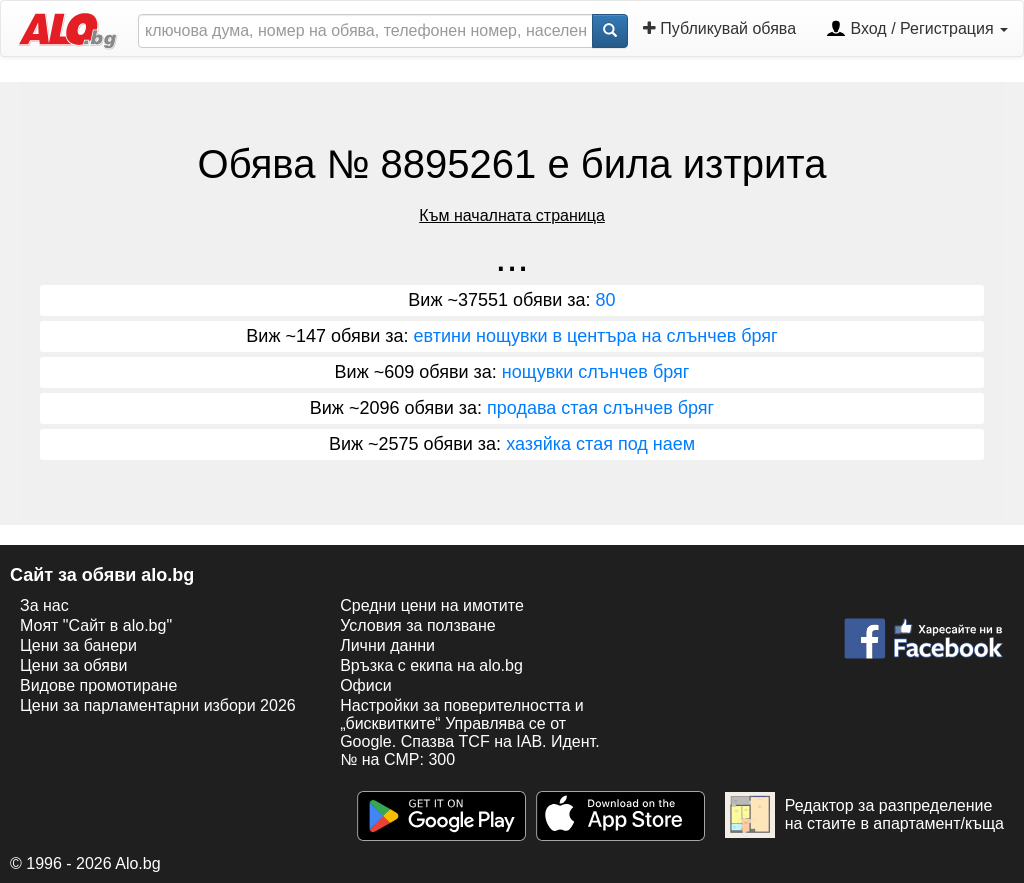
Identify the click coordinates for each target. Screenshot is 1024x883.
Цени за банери (78, 645)
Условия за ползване (418, 625)
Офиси (365, 685)
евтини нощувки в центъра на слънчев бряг (596, 336)
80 (606, 300)
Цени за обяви (73, 665)
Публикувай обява (719, 28)
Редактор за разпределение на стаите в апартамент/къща (864, 815)
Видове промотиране (98, 685)
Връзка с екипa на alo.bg (431, 665)
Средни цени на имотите (432, 605)
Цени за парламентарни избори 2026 (158, 705)
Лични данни (387, 645)
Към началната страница (512, 215)
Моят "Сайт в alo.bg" (96, 625)
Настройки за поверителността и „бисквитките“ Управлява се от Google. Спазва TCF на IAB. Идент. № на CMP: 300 (469, 732)
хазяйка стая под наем (600, 444)
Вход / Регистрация (917, 30)
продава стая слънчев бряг (600, 408)
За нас (44, 605)
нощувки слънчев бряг (596, 372)
